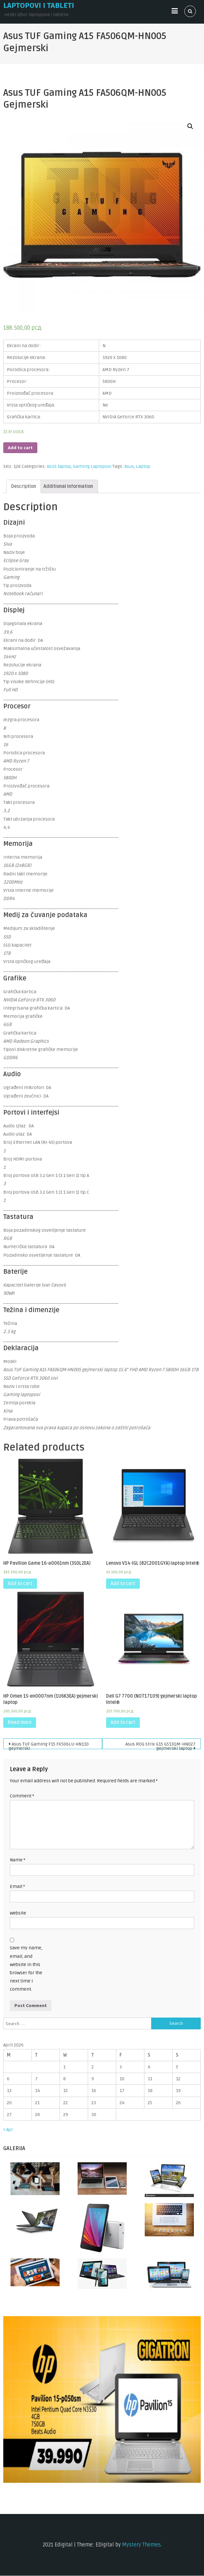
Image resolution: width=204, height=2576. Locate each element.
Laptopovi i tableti (38, 5)
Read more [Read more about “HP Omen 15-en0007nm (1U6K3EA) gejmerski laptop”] (19, 1722)
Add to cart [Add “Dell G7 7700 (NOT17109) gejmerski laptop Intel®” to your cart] (123, 1722)
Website (18, 1913)
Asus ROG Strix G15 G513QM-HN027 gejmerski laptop (160, 1745)
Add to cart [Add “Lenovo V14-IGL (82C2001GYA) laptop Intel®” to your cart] (123, 1583)
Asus (129, 466)
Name (17, 1860)
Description (23, 486)
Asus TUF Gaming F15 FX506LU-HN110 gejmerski (49, 1745)
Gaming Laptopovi (92, 466)
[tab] (23, 486)
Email (17, 1886)
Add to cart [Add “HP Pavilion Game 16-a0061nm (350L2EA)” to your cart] (20, 1583)
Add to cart (20, 447)
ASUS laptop (59, 466)
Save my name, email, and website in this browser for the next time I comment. (26, 1968)
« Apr (8, 2129)
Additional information (68, 486)
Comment (22, 1796)
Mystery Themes (141, 2545)
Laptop (143, 466)
